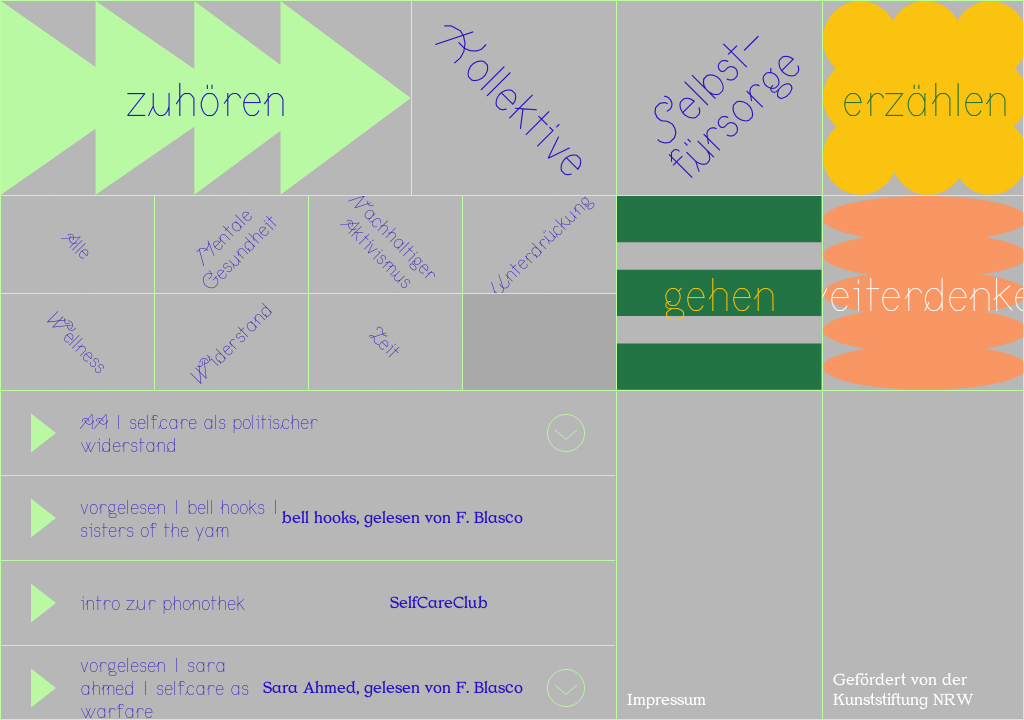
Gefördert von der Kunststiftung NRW (903, 690)
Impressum (666, 700)
